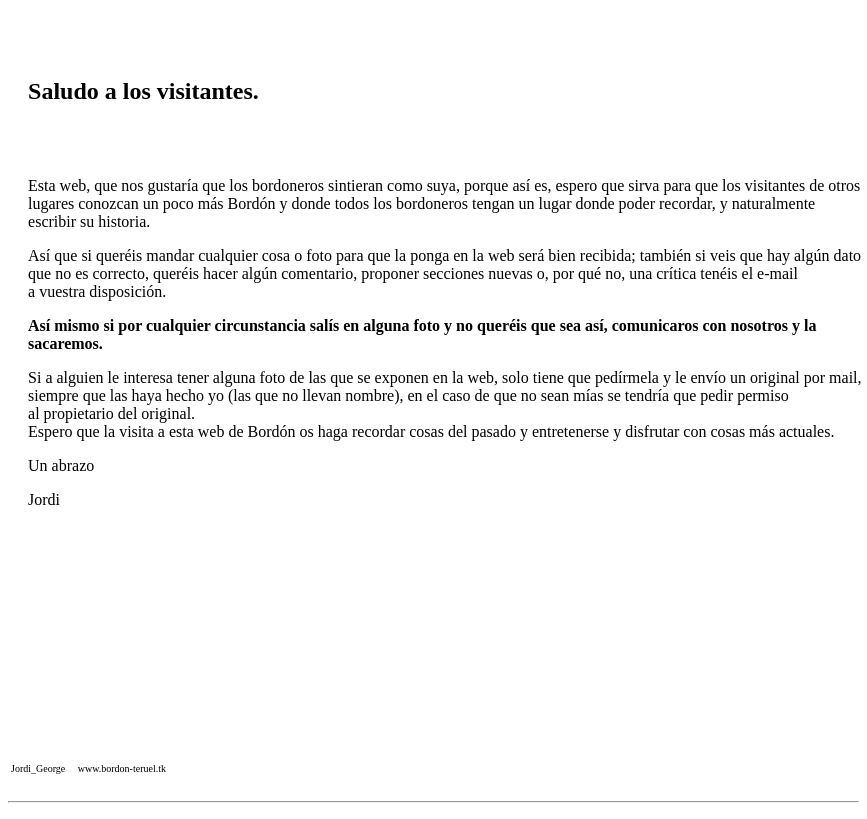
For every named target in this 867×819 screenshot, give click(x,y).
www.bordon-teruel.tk (122, 768)
